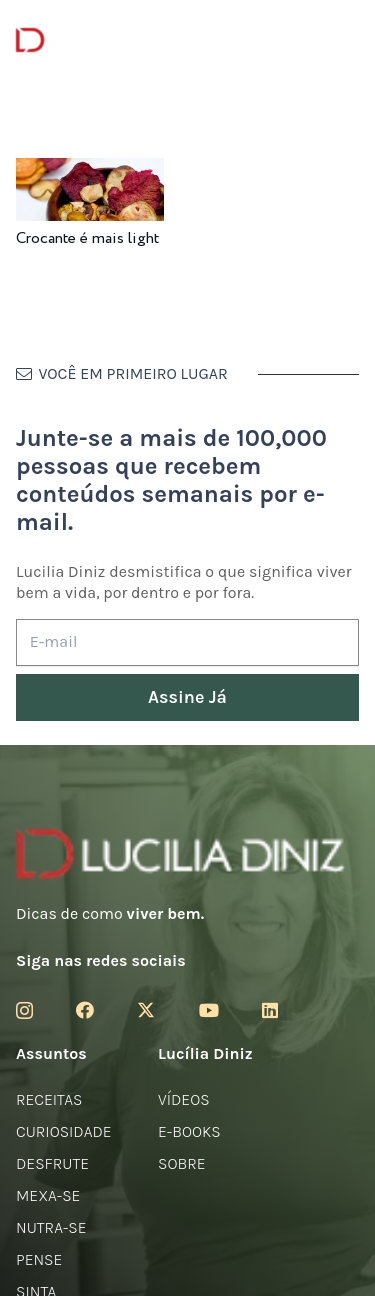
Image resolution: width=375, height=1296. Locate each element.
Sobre (182, 1163)
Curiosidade (64, 1131)
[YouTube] (209, 1010)
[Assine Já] (187, 697)
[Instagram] (24, 1011)
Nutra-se (51, 1227)
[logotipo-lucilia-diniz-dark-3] (97, 40)
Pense (39, 1259)
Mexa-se (48, 1195)
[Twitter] (146, 1010)
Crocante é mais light (87, 238)
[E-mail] (187, 642)
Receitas (49, 1099)
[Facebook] (85, 1010)
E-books (189, 1131)
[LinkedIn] (270, 1010)
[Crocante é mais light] (90, 171)
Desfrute (52, 1163)
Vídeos (184, 1099)
